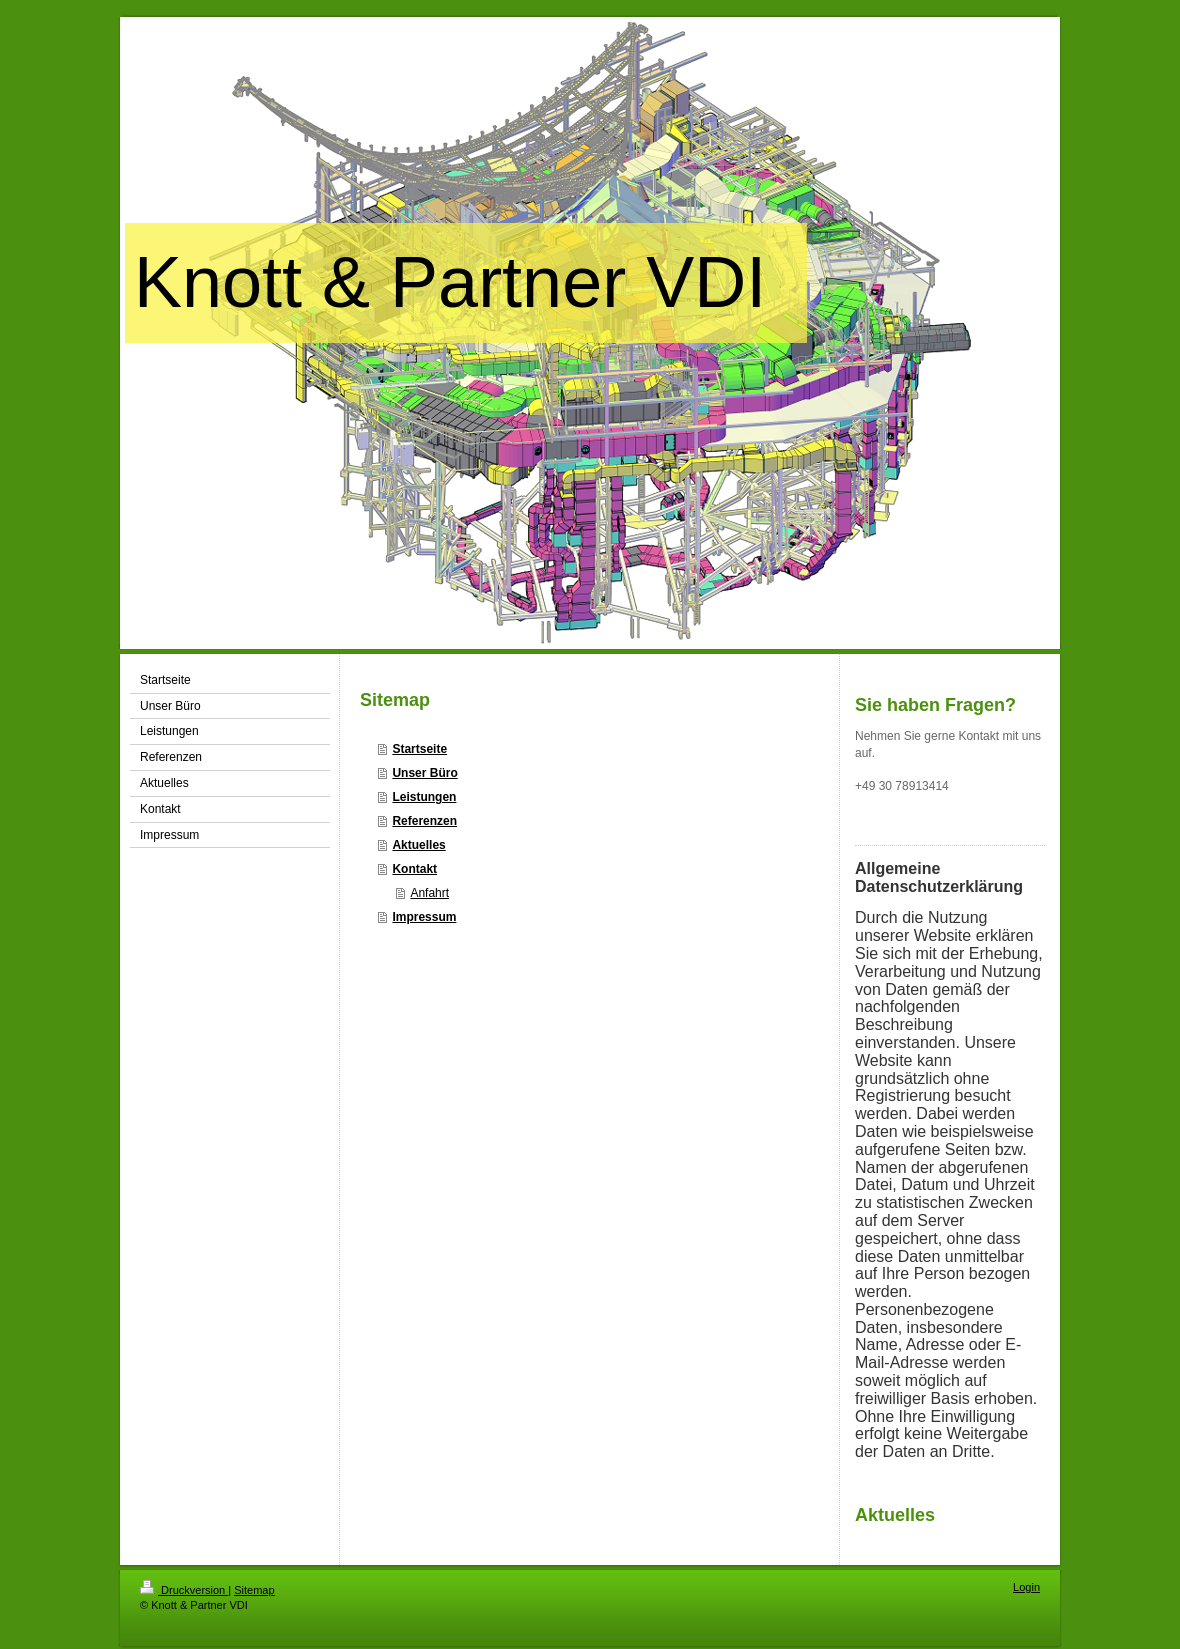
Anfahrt (429, 893)
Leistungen (424, 797)
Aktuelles (418, 845)
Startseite (419, 749)
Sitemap (254, 1590)
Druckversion (184, 1590)
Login (1026, 1587)
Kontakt (414, 869)
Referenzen (424, 821)
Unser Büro (424, 773)
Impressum (424, 917)
